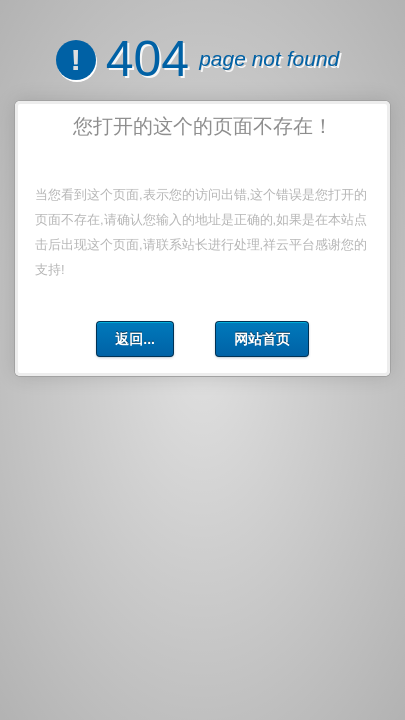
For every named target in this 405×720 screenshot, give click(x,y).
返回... (135, 339)
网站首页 (262, 339)
